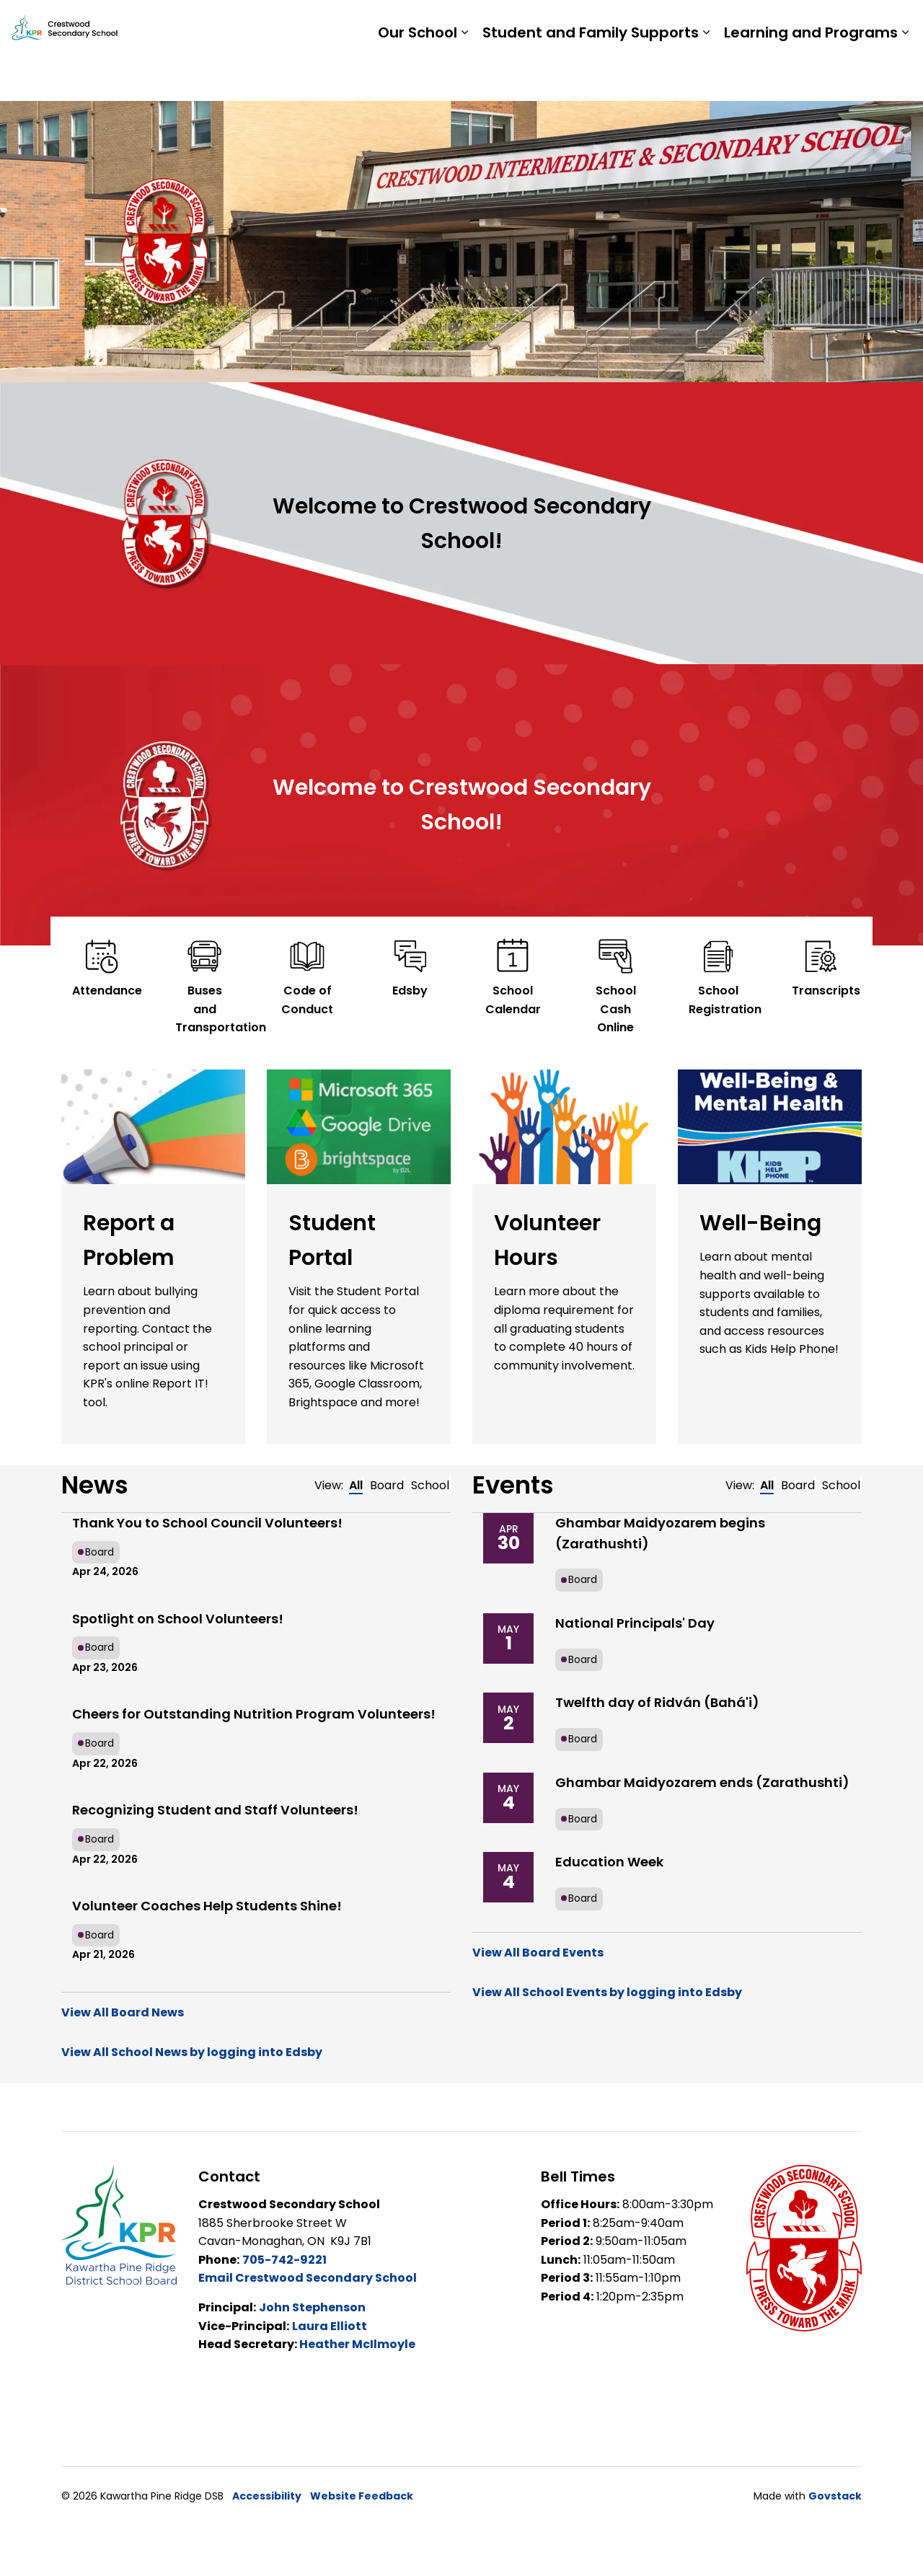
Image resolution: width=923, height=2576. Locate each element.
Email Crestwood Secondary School (307, 2278)
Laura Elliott (329, 2326)
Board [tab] (387, 1485)
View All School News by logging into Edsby (191, 2052)
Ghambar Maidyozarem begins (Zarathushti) (660, 1533)
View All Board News (122, 2012)
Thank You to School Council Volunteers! (207, 1523)
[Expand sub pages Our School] (464, 75)
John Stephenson (312, 2307)
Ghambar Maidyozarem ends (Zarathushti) (702, 1782)
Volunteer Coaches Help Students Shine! (207, 1906)
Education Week (609, 1862)
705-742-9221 (284, 2259)
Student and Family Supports (590, 76)
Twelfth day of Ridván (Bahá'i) (657, 1702)
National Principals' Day (635, 1623)
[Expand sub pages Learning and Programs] (905, 75)
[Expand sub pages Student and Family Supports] (706, 75)
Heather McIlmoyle (356, 2344)
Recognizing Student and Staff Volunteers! (215, 1810)
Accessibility (266, 2496)
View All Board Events (538, 1952)
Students (674, 25)
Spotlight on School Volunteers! (177, 1619)
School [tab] (430, 1485)
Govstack (835, 2496)
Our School (417, 76)
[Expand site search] (897, 25)
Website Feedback (361, 2496)
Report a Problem (816, 25)
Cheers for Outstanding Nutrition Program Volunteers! (254, 1714)
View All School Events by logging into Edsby (607, 1992)
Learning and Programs (811, 76)
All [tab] (356, 1485)
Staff (732, 25)
